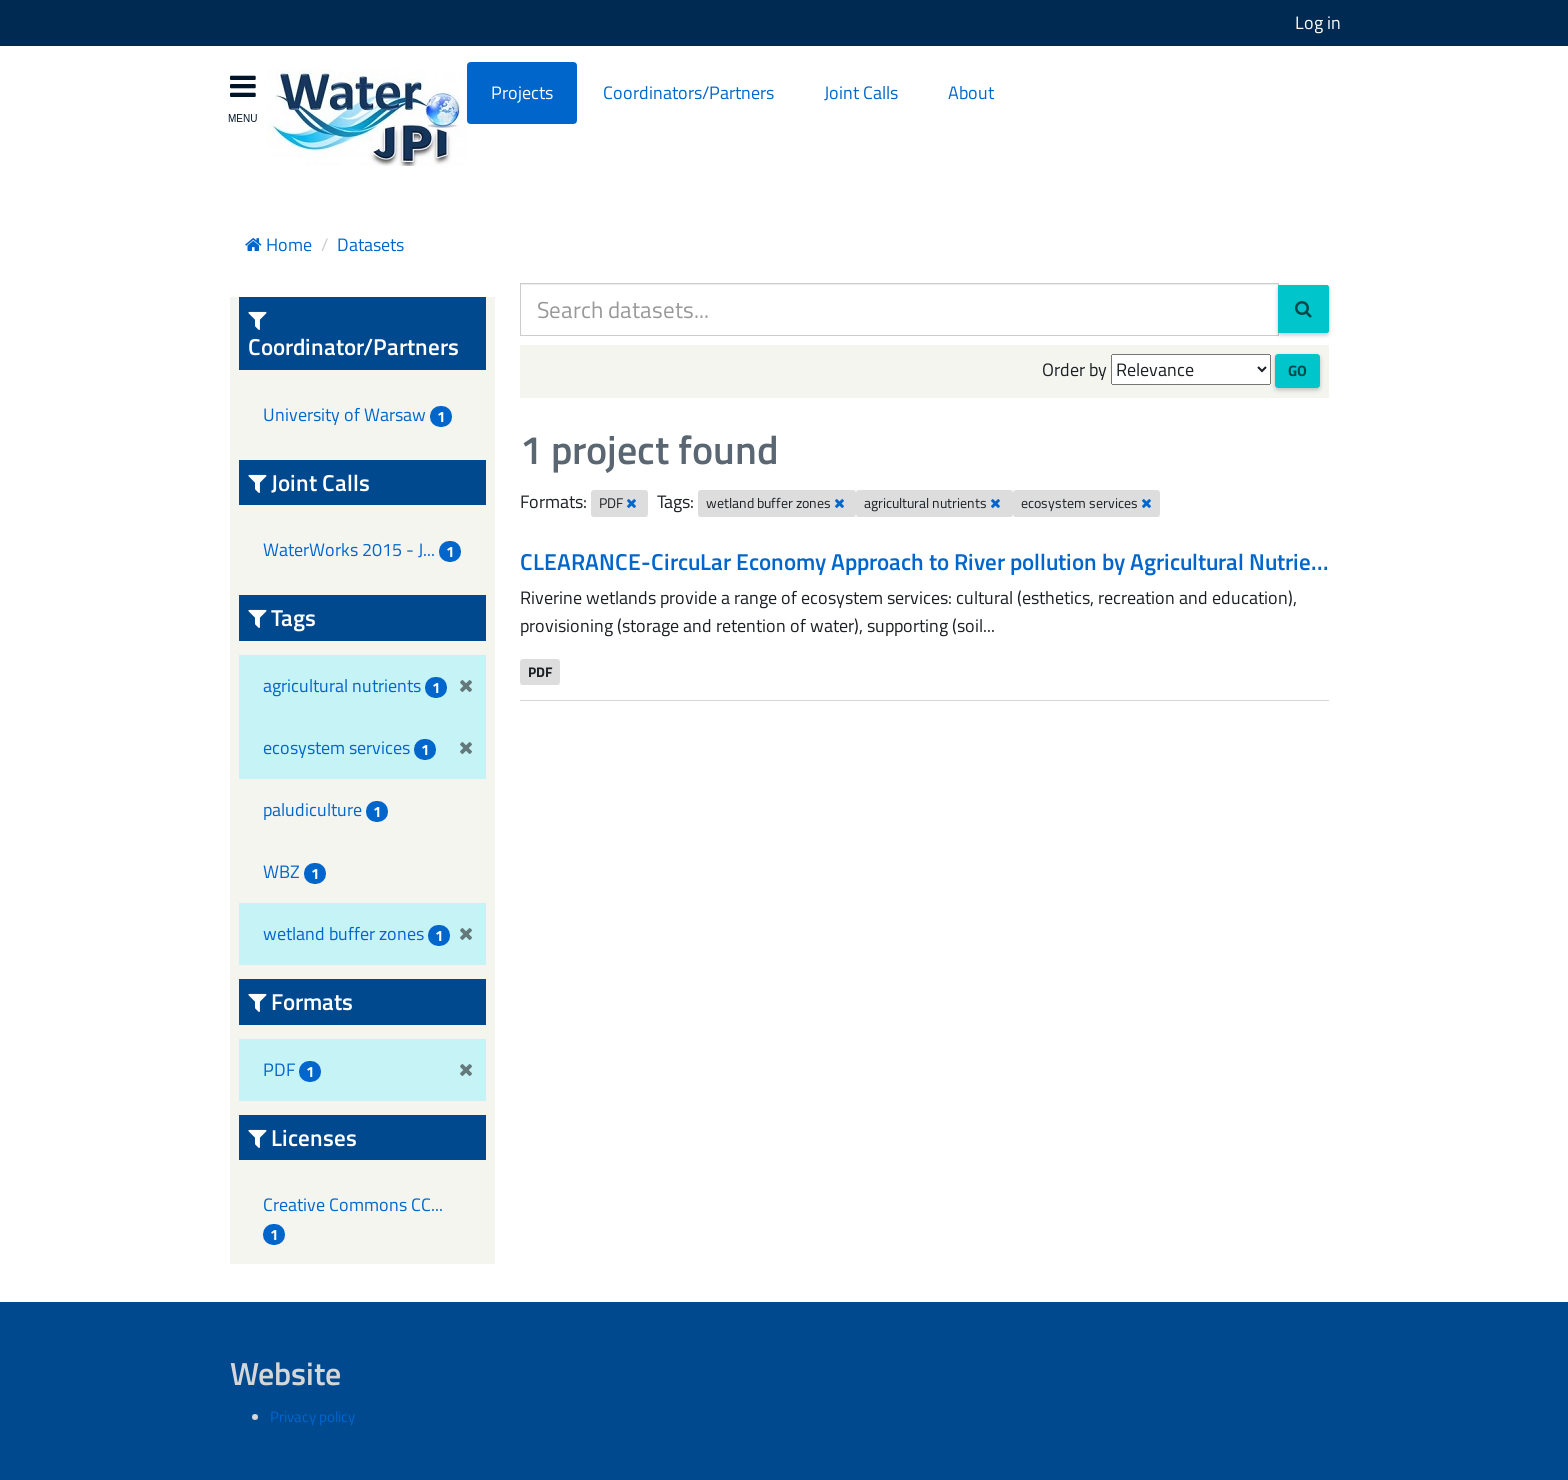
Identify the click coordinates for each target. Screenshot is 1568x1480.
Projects (522, 92)
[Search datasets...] (899, 309)
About (971, 92)
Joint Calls (861, 92)
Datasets (370, 244)
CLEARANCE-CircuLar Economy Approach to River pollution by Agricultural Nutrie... (924, 561)
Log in (1318, 22)
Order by (1074, 369)
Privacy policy (312, 1416)
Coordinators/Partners (688, 92)
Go (1297, 370)
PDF (540, 671)
